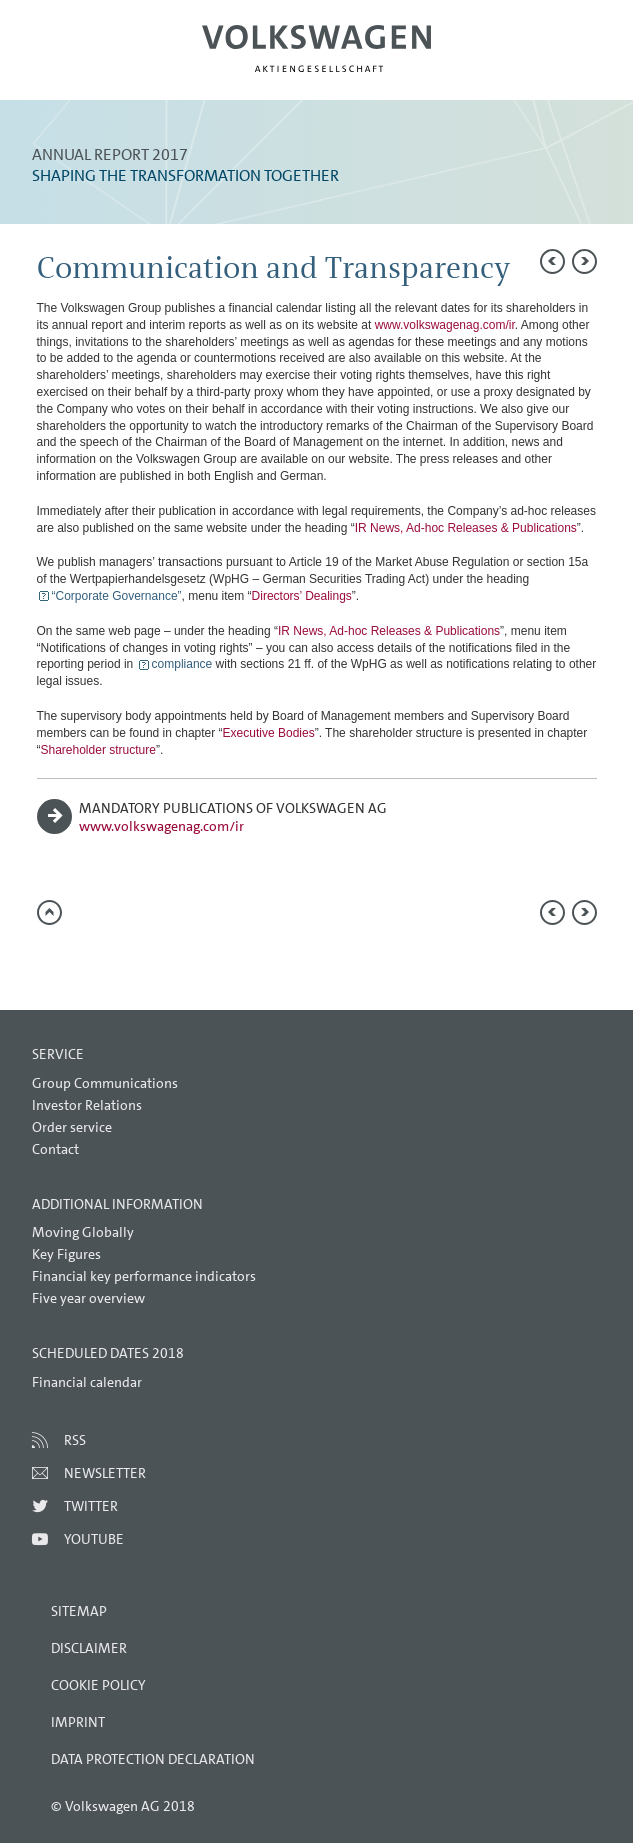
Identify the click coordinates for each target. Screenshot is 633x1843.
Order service (72, 1127)
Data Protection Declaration (153, 1759)
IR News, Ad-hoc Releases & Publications (466, 528)
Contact (55, 1149)
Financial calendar (87, 1382)
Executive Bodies (269, 733)
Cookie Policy (98, 1685)
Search (550, 66)
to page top (49, 912)
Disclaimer (89, 1648)
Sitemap (79, 1611)
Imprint (78, 1722)
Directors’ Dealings (302, 596)
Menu (83, 66)
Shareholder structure (98, 750)
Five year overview (88, 1298)
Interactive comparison (212, 962)
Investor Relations (87, 1105)
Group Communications (105, 1083)
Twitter (91, 1506)
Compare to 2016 (92, 960)
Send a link (52, 960)
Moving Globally (83, 1232)
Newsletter (105, 1473)
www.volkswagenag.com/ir (445, 325)
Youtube (94, 1539)
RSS (75, 1440)
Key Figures (66, 1254)
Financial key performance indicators (144, 1276)
